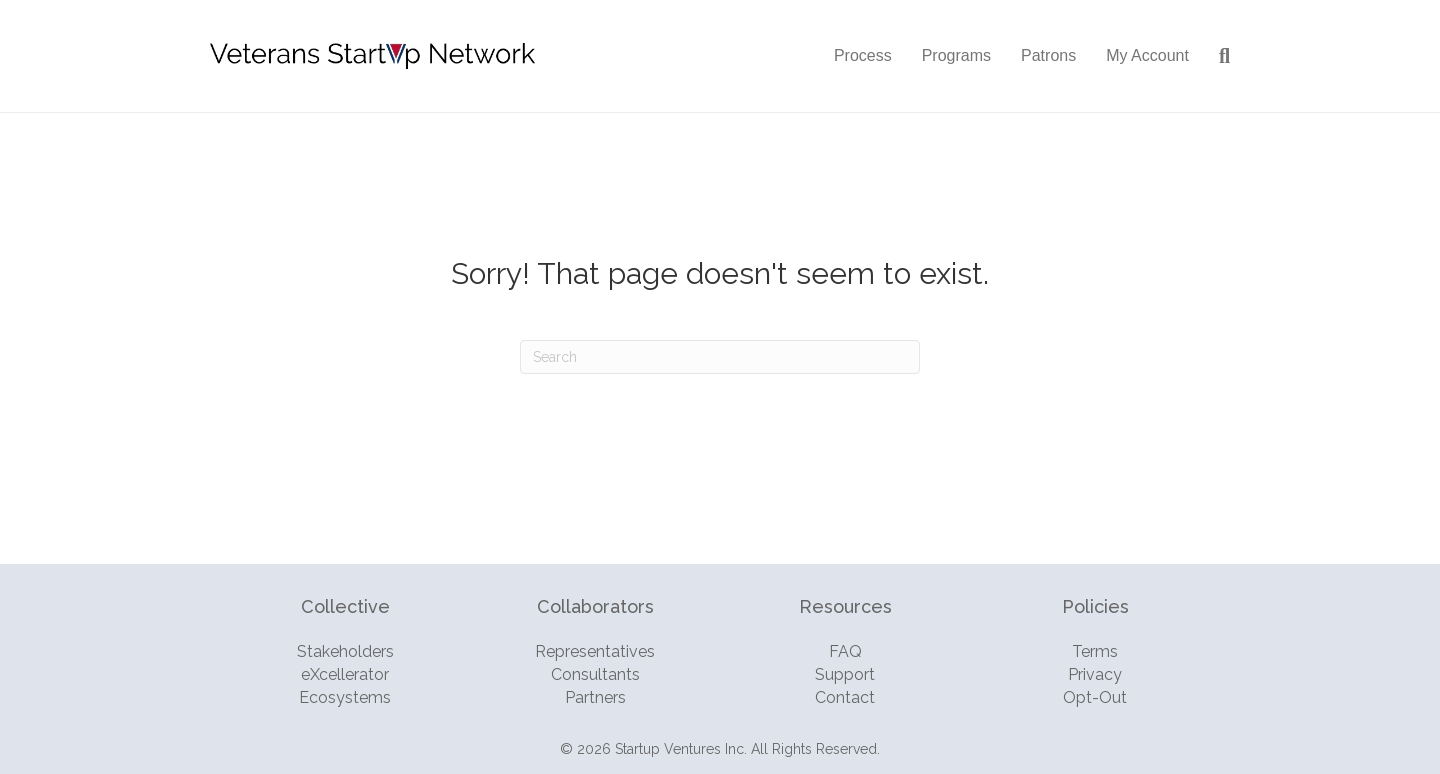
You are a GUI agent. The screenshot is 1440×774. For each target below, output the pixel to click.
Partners (595, 697)
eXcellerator (345, 674)
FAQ (845, 651)
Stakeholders (345, 651)
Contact (845, 697)
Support (845, 674)
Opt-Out (1095, 697)
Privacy (1095, 674)
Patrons (1048, 55)
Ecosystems (345, 697)
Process (863, 55)
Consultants (595, 674)
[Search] (1217, 56)
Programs (956, 55)
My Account (1147, 55)
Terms (1095, 651)
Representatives (595, 651)
